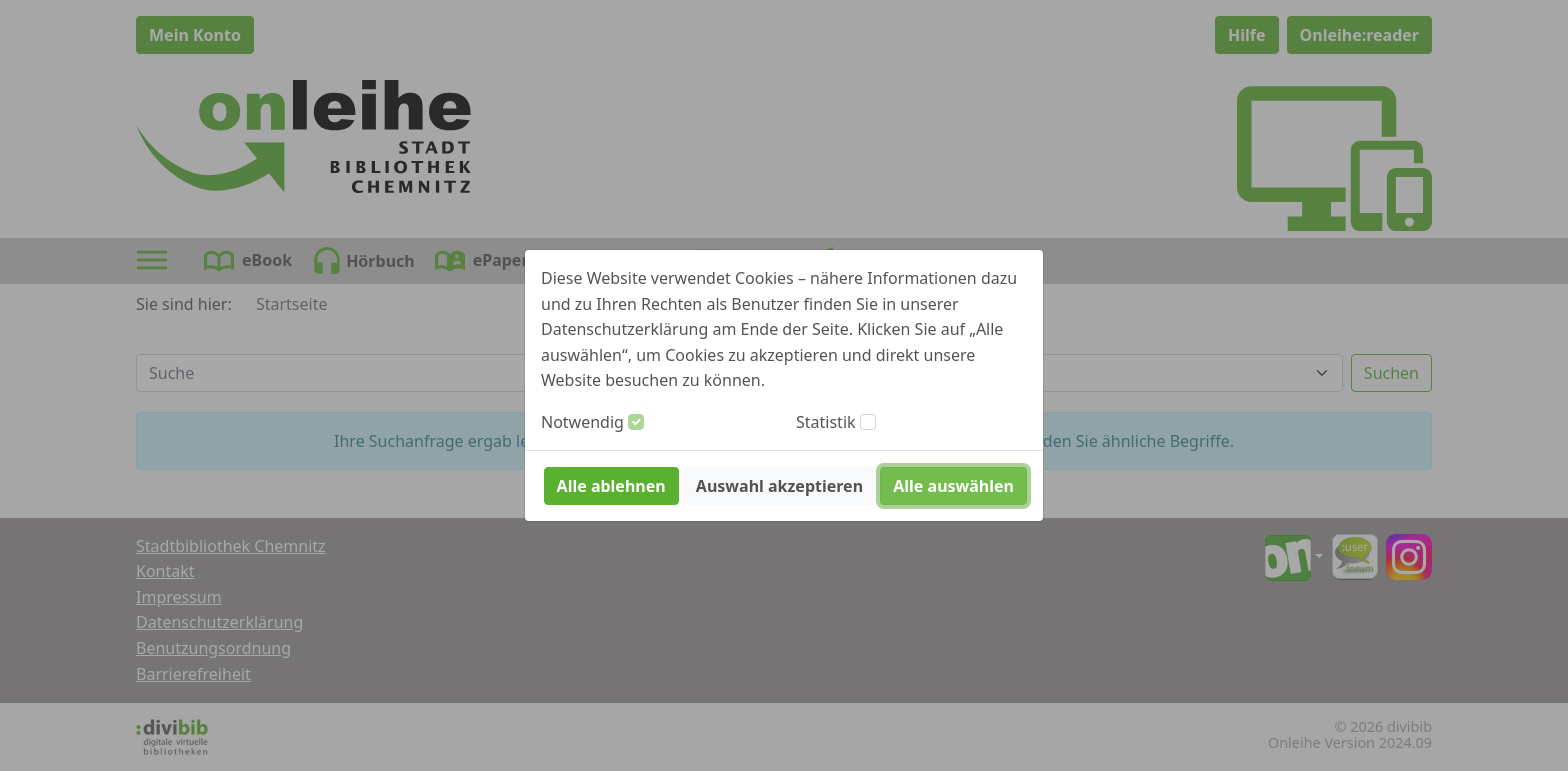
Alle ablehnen (611, 486)
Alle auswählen (953, 486)
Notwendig (582, 422)
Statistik (826, 422)
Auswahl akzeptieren (779, 486)
